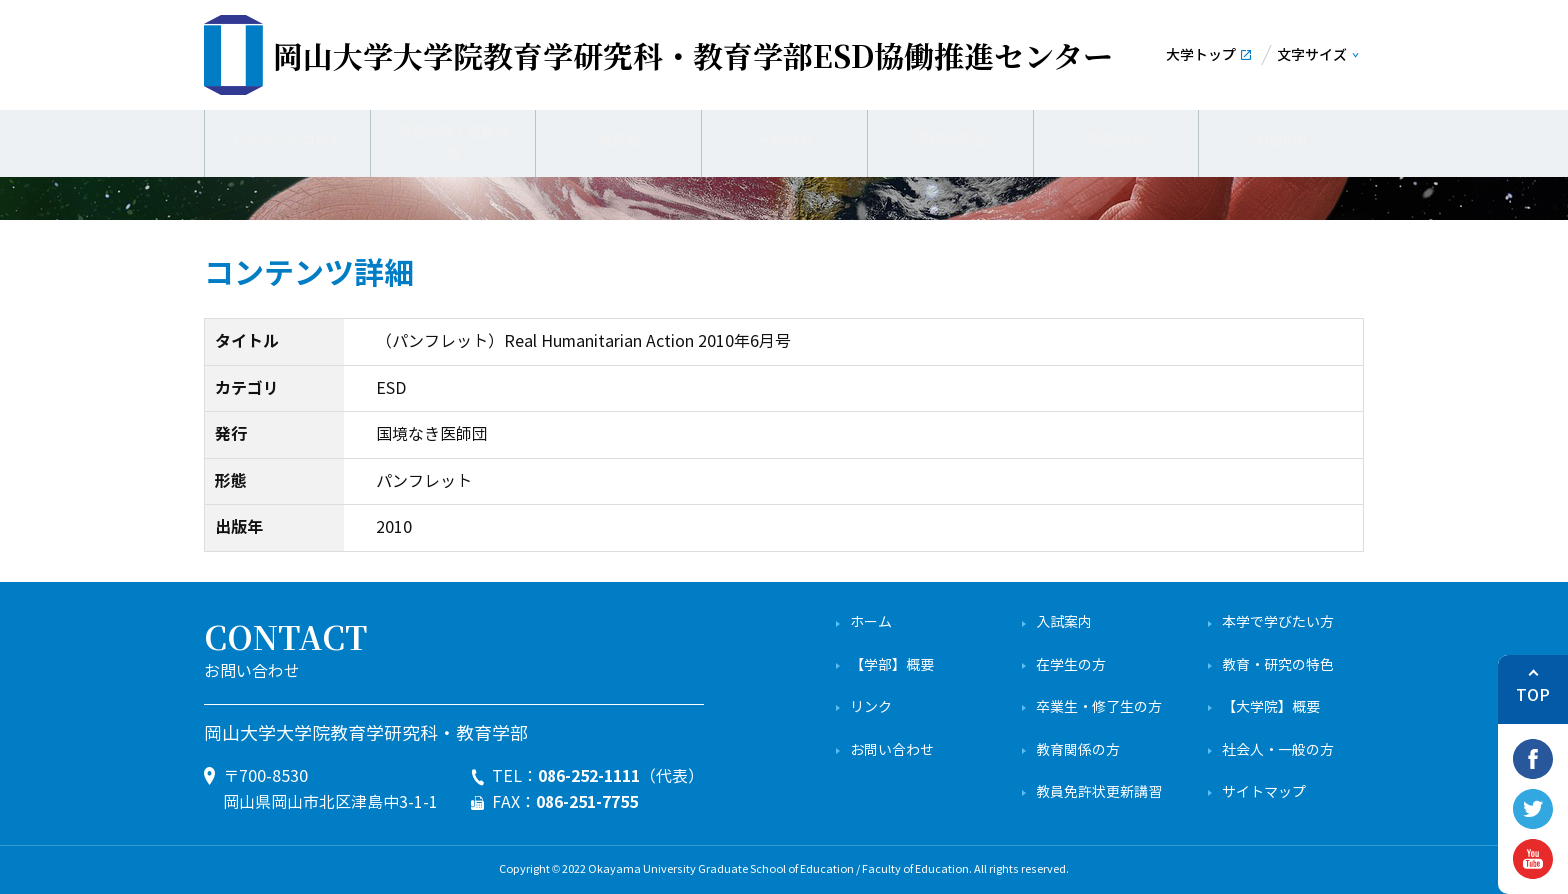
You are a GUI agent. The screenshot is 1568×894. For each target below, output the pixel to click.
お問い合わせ (892, 750)
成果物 (619, 140)
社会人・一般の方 (1278, 750)
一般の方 (785, 140)
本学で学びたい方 (1278, 622)
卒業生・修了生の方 (1099, 707)
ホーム (871, 622)
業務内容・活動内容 (453, 140)
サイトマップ (1264, 792)
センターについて (287, 140)
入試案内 (1064, 622)
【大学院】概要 (1271, 707)
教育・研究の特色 (1278, 665)
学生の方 (1116, 140)
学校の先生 (950, 140)
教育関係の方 (1078, 750)
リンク (871, 707)
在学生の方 (1071, 665)
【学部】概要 (892, 665)
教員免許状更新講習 (1099, 792)
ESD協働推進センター (693, 55)
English (1281, 140)
